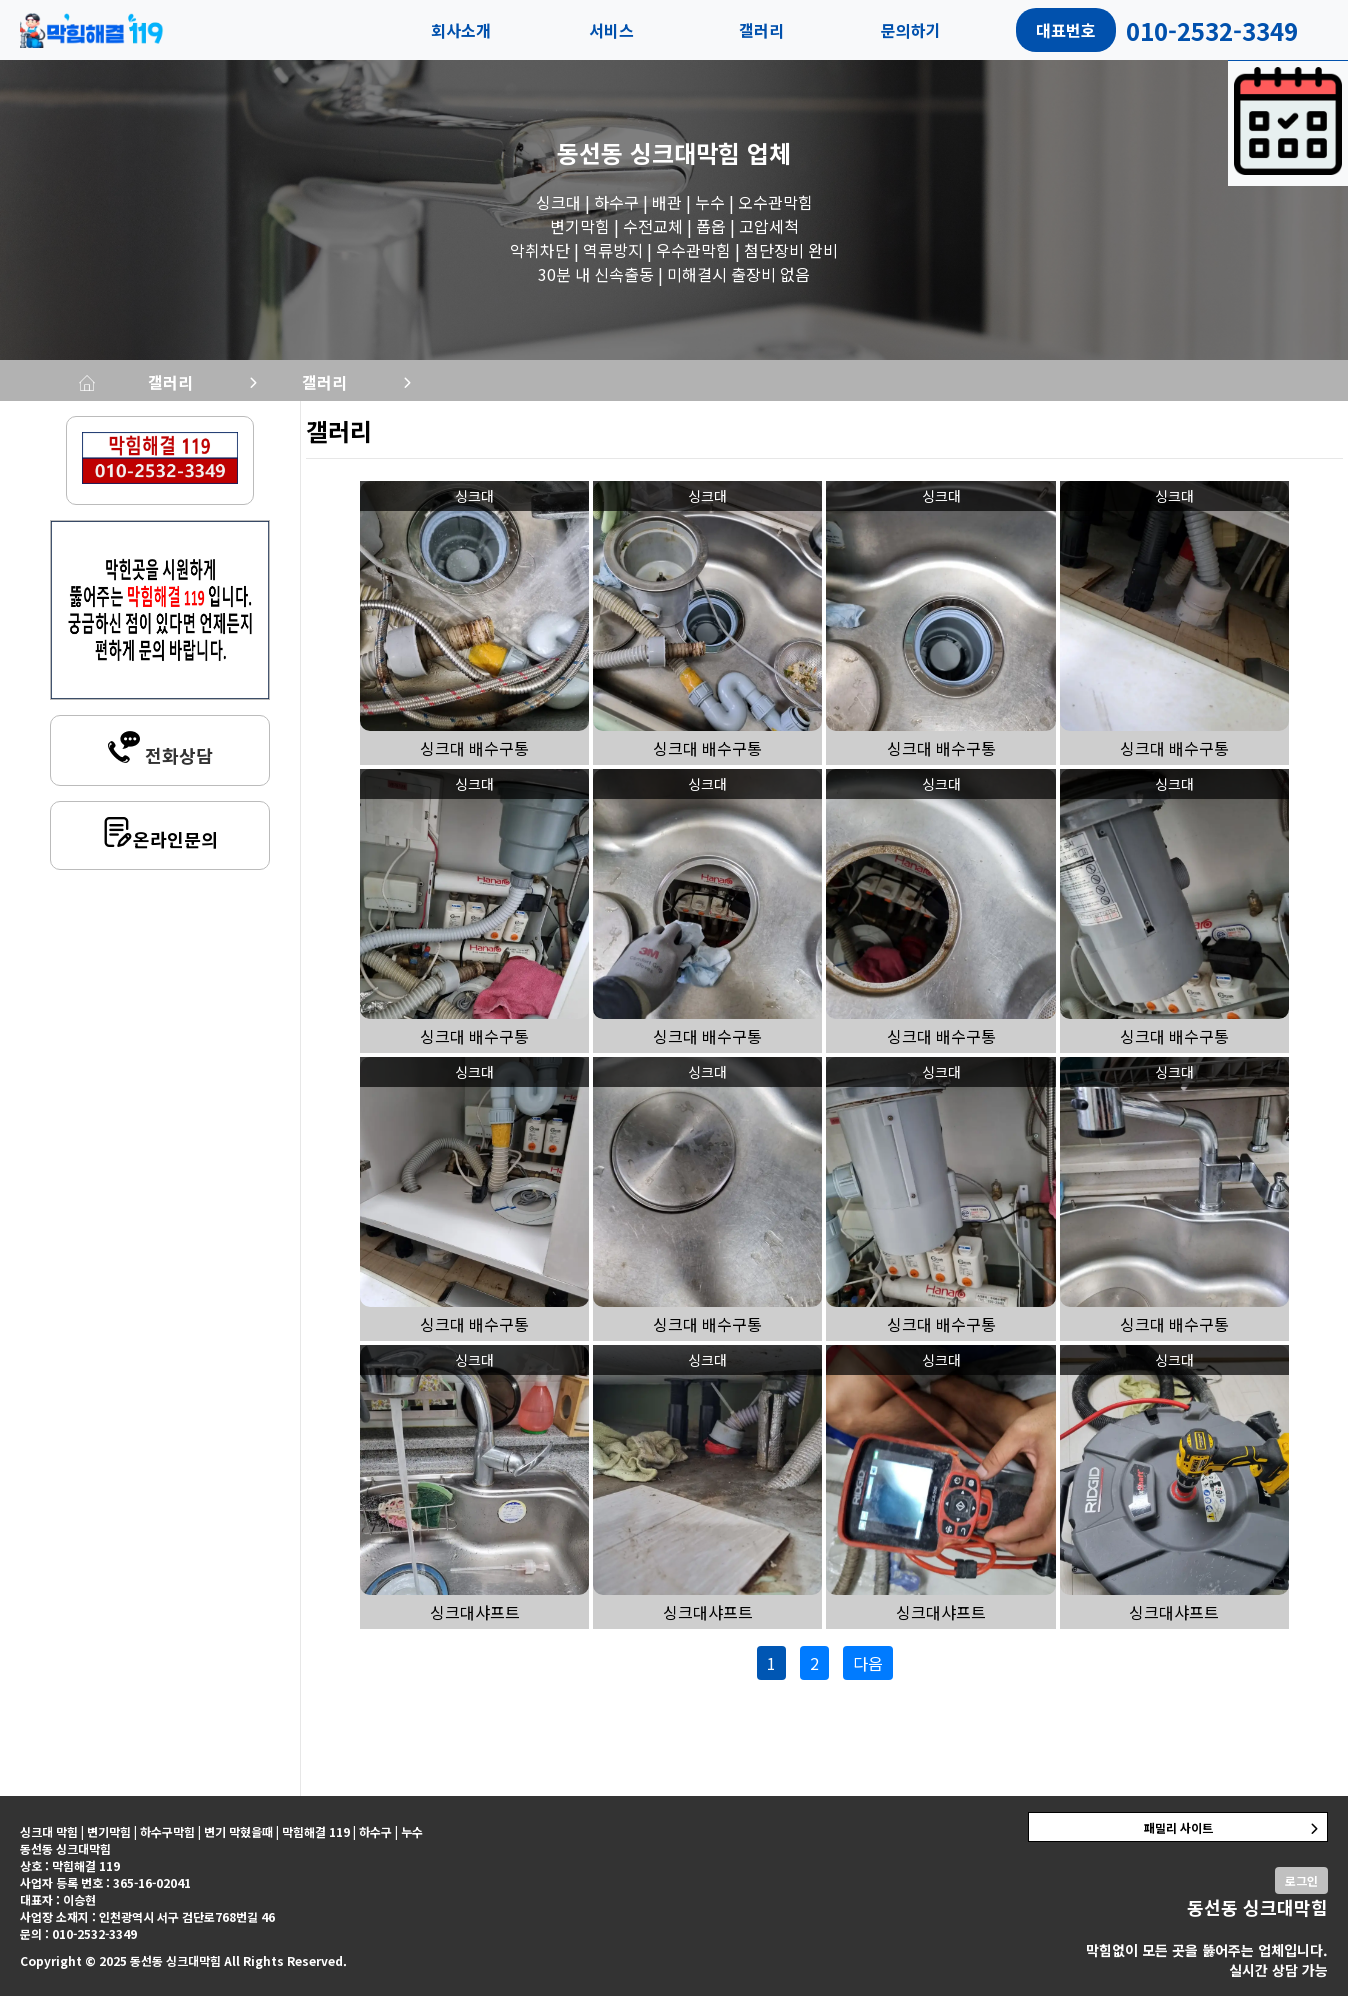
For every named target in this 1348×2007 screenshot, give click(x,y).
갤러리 (761, 30)
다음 (868, 1674)
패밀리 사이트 (1178, 1838)
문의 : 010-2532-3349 (78, 1944)
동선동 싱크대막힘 (648, 152)
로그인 (1301, 1891)
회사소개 (461, 30)
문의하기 (911, 30)
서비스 (611, 30)
